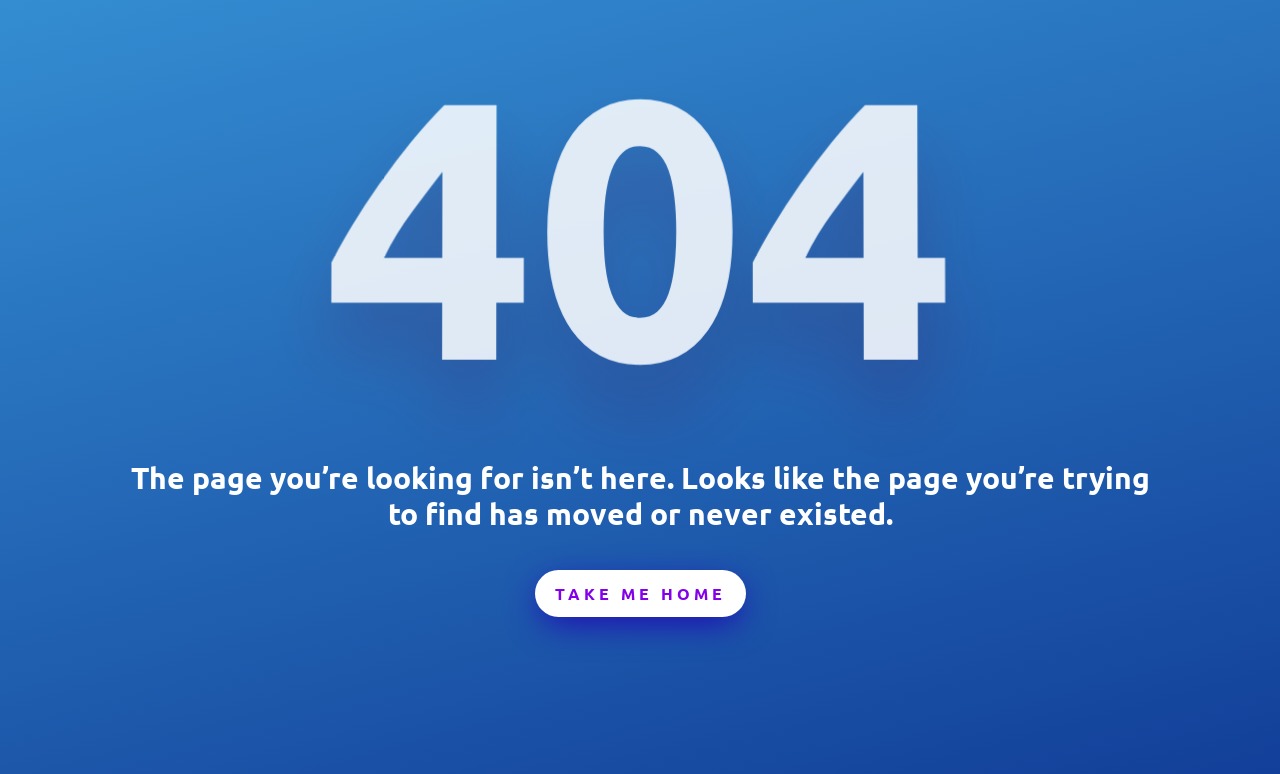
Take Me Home (640, 593)
